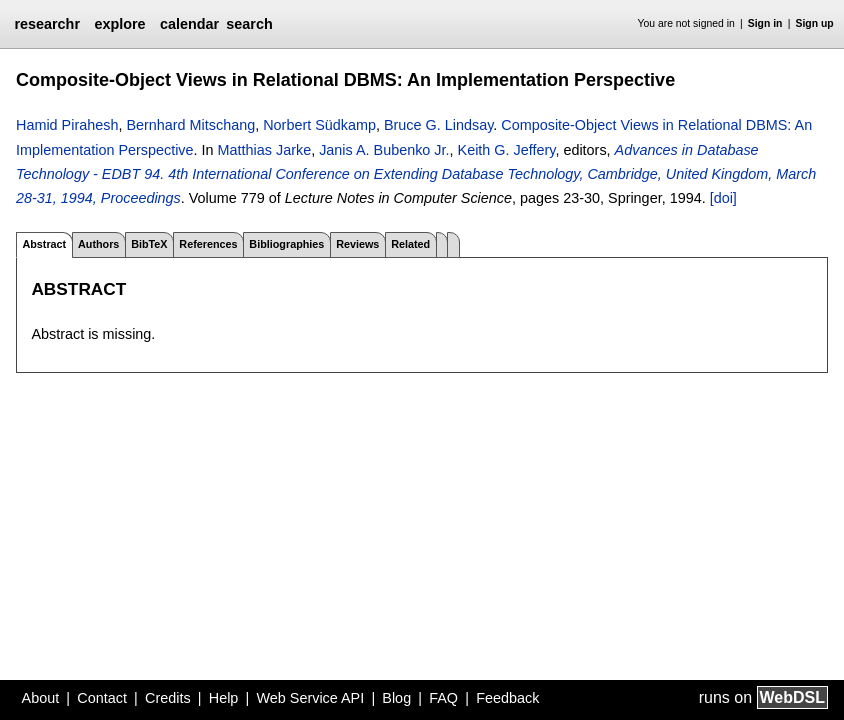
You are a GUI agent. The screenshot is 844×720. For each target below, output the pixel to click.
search (249, 24)
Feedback (507, 698)
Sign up (815, 23)
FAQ (443, 698)
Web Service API (310, 698)
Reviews (357, 244)
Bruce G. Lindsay (438, 125)
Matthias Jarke (265, 150)
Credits (168, 698)
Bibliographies (286, 244)
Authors (98, 244)
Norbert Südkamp (319, 125)
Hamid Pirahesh (67, 125)
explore (119, 24)
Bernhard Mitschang (190, 125)
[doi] (723, 198)
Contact (102, 698)
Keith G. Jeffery (507, 150)
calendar (189, 24)
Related (410, 244)
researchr (47, 24)
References (208, 244)
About (41, 698)
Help (224, 698)
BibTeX (149, 244)
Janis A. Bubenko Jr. (384, 150)
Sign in (765, 23)
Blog (396, 698)
